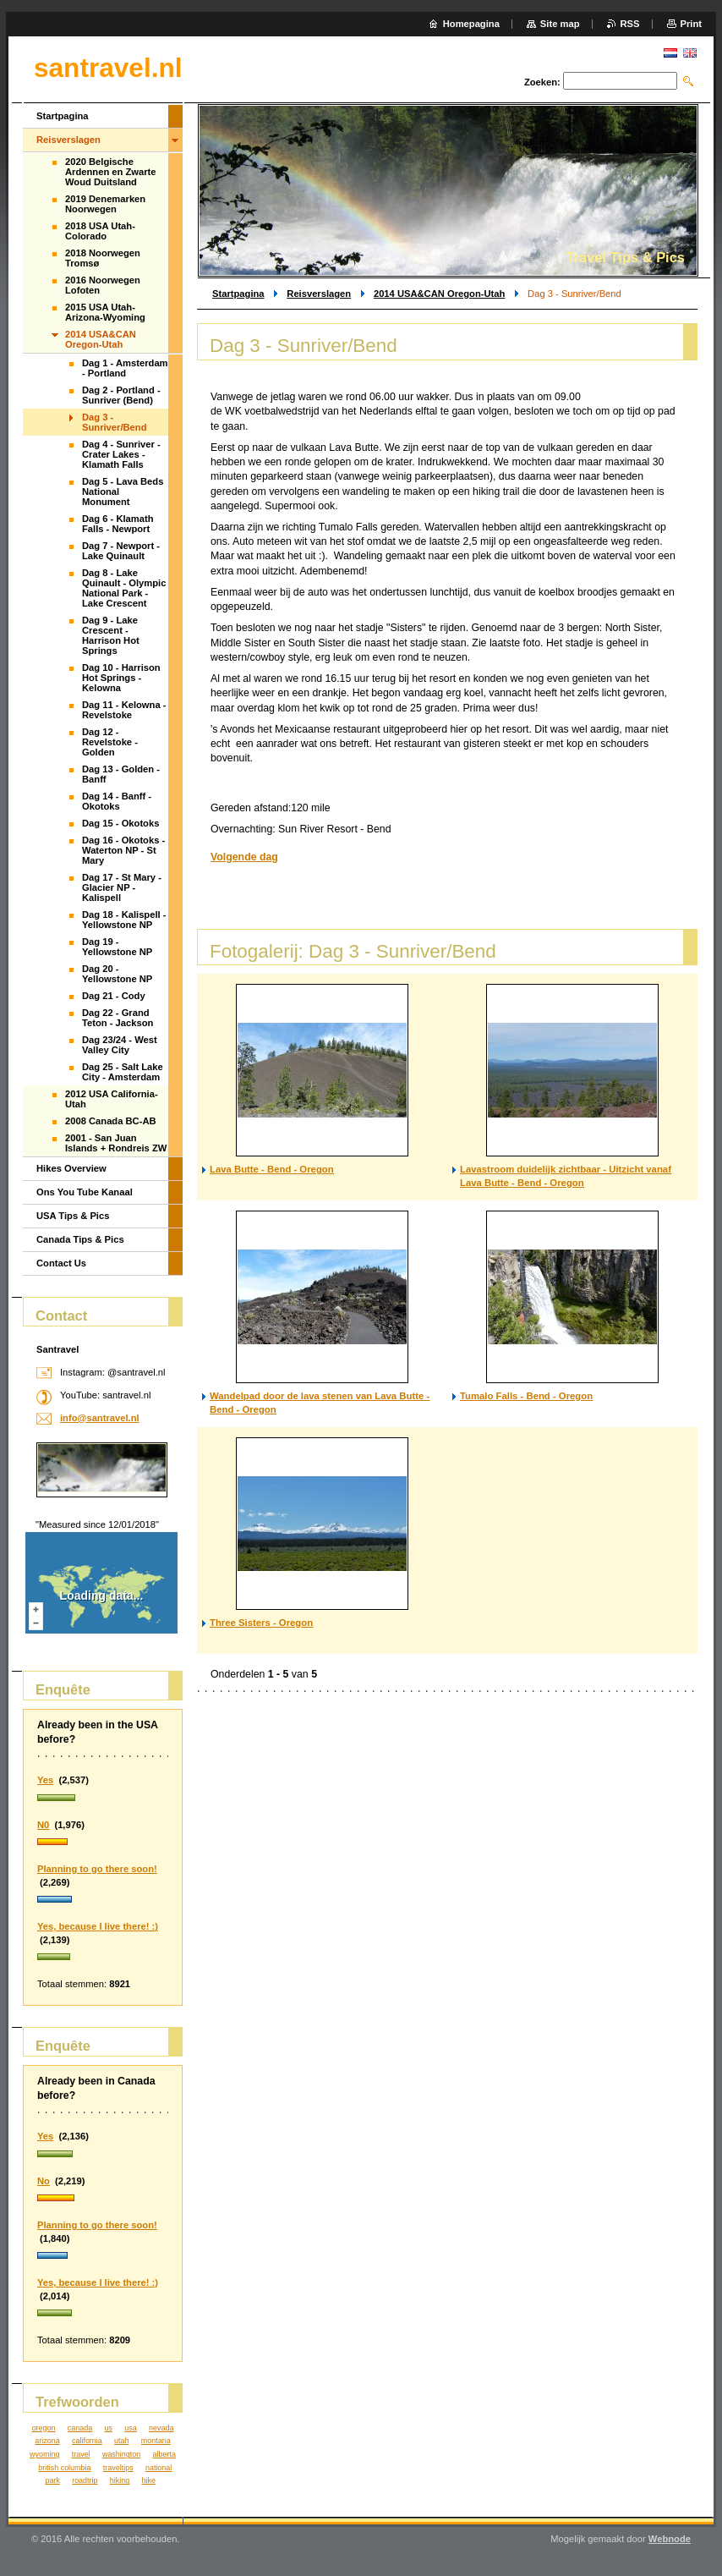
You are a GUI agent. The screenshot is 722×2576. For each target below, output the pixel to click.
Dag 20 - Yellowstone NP (117, 974)
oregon (44, 2428)
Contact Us (61, 1263)
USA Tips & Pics (72, 1216)
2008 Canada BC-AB (110, 1121)
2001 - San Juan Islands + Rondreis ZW (116, 1143)
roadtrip (84, 2480)
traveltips (118, 2467)
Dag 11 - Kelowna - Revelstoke (124, 710)
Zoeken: (542, 82)
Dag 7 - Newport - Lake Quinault (121, 551)
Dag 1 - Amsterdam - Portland (125, 368)
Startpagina (238, 293)
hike (149, 2480)
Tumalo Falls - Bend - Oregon (526, 1396)
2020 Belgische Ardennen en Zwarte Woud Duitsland (110, 172)
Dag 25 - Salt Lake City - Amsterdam (122, 1072)
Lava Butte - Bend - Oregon (272, 1169)
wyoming (44, 2454)
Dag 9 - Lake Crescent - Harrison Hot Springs (110, 635)
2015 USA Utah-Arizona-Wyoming (105, 312)
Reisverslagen (319, 293)
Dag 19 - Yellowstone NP (117, 946)
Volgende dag (244, 857)
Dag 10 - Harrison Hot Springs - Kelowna (121, 677)
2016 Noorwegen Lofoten (102, 285)
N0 (43, 1825)
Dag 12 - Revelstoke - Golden (110, 742)
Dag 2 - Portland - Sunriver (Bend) (121, 395)
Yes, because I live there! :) (97, 1926)
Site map (560, 24)
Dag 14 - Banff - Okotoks (116, 801)
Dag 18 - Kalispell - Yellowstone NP (124, 919)
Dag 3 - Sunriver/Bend (114, 422)
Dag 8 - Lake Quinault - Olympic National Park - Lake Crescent (124, 588)
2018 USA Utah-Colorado (100, 231)
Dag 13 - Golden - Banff (121, 774)
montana (156, 2440)
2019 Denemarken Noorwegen (105, 204)
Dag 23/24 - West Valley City (119, 1045)
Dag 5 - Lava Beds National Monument (122, 491)
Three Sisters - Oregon (261, 1623)
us (108, 2428)
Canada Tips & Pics (80, 1239)
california (87, 2440)
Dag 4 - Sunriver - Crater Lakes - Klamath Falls (121, 454)
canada (80, 2428)
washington (121, 2454)
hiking (119, 2480)
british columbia (64, 2467)
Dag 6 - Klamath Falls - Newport (118, 524)
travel (81, 2454)
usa (130, 2428)
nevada (161, 2428)
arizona (47, 2440)
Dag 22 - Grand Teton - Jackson (117, 1018)
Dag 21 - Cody (113, 996)
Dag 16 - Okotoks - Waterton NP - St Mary (123, 850)
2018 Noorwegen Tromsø (102, 258)
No (43, 2181)
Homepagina (471, 24)
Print (691, 24)
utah (121, 2440)
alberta (164, 2454)
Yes (45, 1780)
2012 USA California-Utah (111, 1099)
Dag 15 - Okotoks (120, 823)
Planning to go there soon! (97, 1869)
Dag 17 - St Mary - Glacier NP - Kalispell (121, 887)
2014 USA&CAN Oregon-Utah (439, 293)
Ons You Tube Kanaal (84, 1192)
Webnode (669, 2539)
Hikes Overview (71, 1168)
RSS (630, 24)
